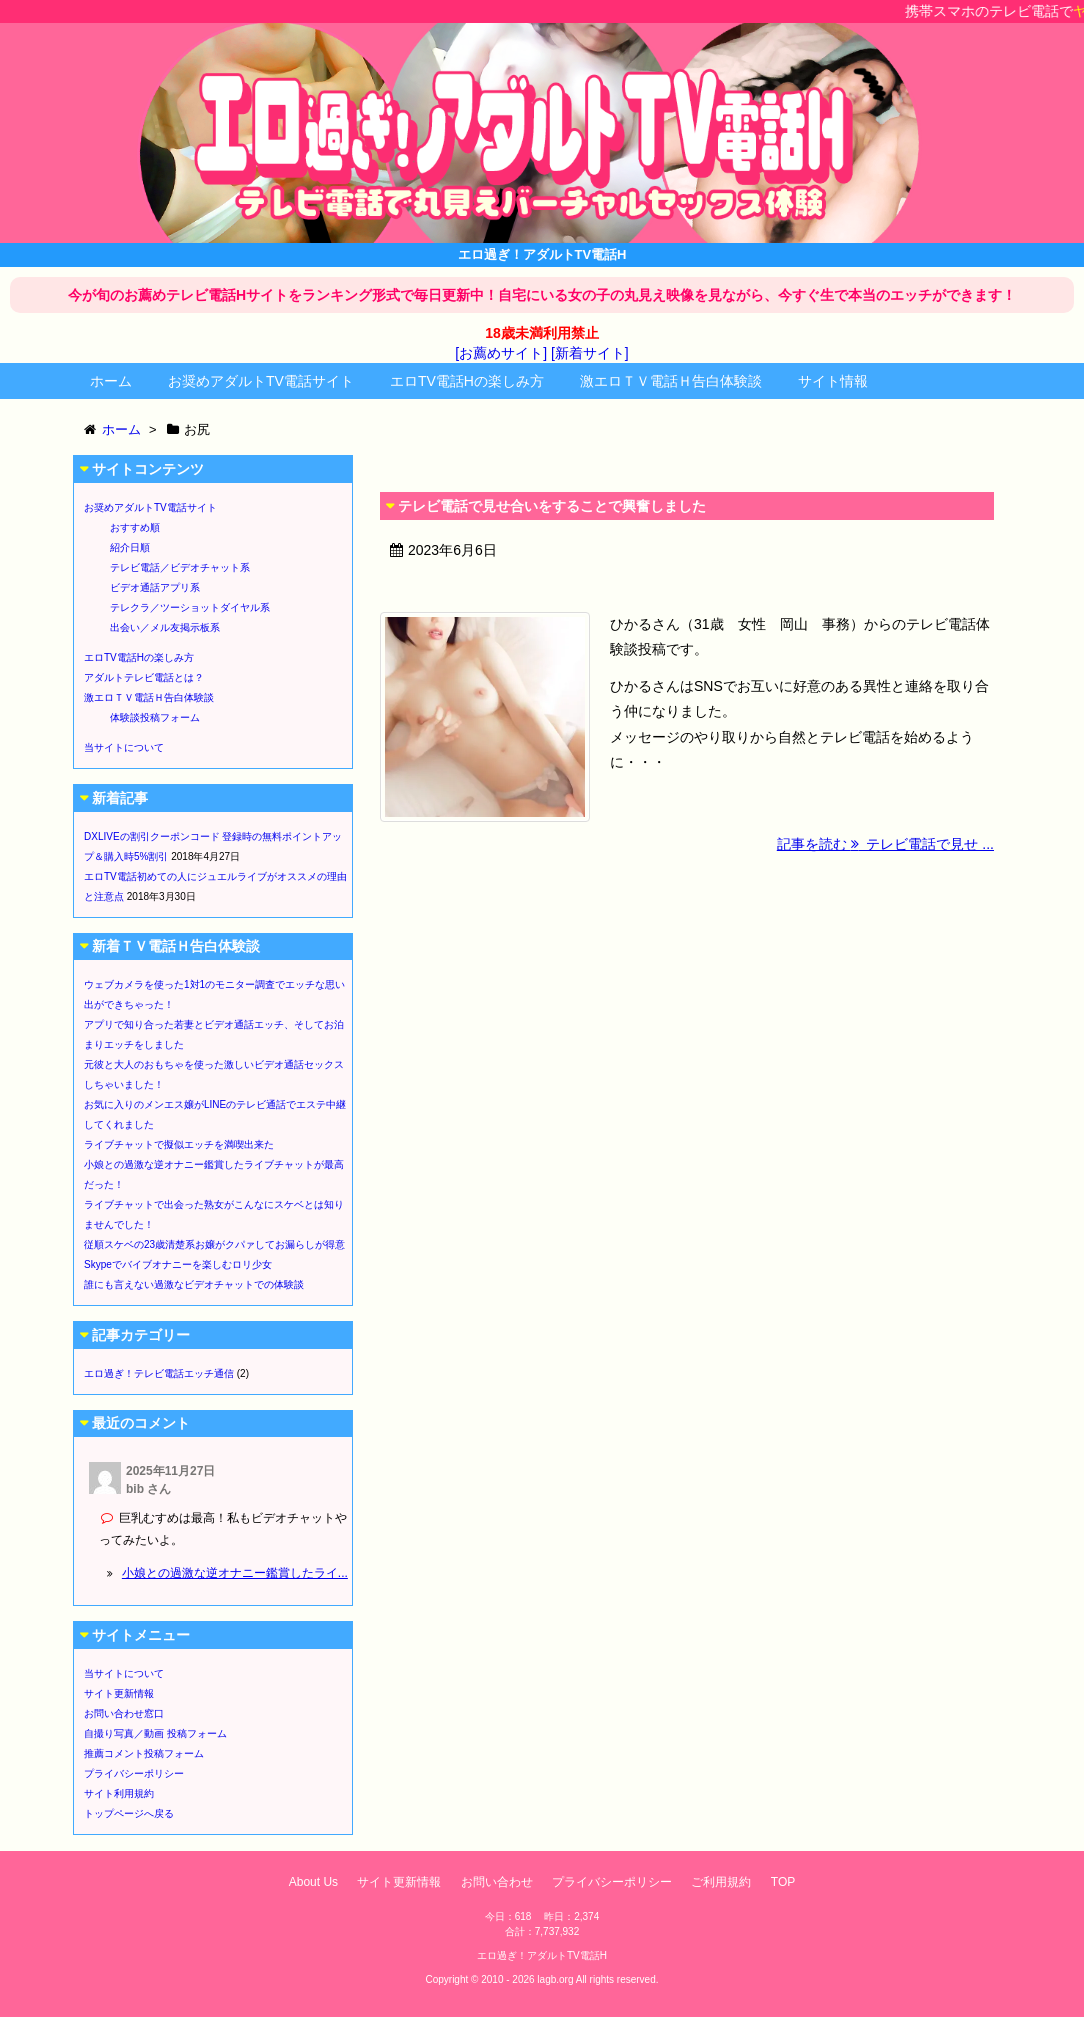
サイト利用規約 (119, 1793)
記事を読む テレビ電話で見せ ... (885, 844)
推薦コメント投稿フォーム (144, 1753)
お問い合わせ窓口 (124, 1713)
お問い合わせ (497, 1882)
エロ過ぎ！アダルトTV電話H (542, 1955)
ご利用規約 (721, 1882)
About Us (313, 1882)
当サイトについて (124, 747)
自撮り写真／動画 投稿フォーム (155, 1733)
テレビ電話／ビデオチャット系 (180, 567)
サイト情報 (833, 381)
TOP (783, 1882)
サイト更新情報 (119, 1693)
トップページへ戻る (129, 1813)
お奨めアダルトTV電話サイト (261, 381)
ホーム (111, 381)
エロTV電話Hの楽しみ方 (467, 381)
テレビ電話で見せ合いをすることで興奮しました (552, 506)
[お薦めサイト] (501, 353)
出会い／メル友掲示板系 (165, 627)
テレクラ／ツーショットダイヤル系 (190, 607)
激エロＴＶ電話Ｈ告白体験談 (671, 381)
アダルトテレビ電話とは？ (144, 677)
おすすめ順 (135, 527)
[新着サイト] (590, 353)
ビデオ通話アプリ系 (155, 587)
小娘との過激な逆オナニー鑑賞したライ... (235, 1573)
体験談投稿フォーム (155, 717)
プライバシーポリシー (134, 1773)
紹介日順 (130, 547)
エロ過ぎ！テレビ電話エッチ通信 (159, 1373)
